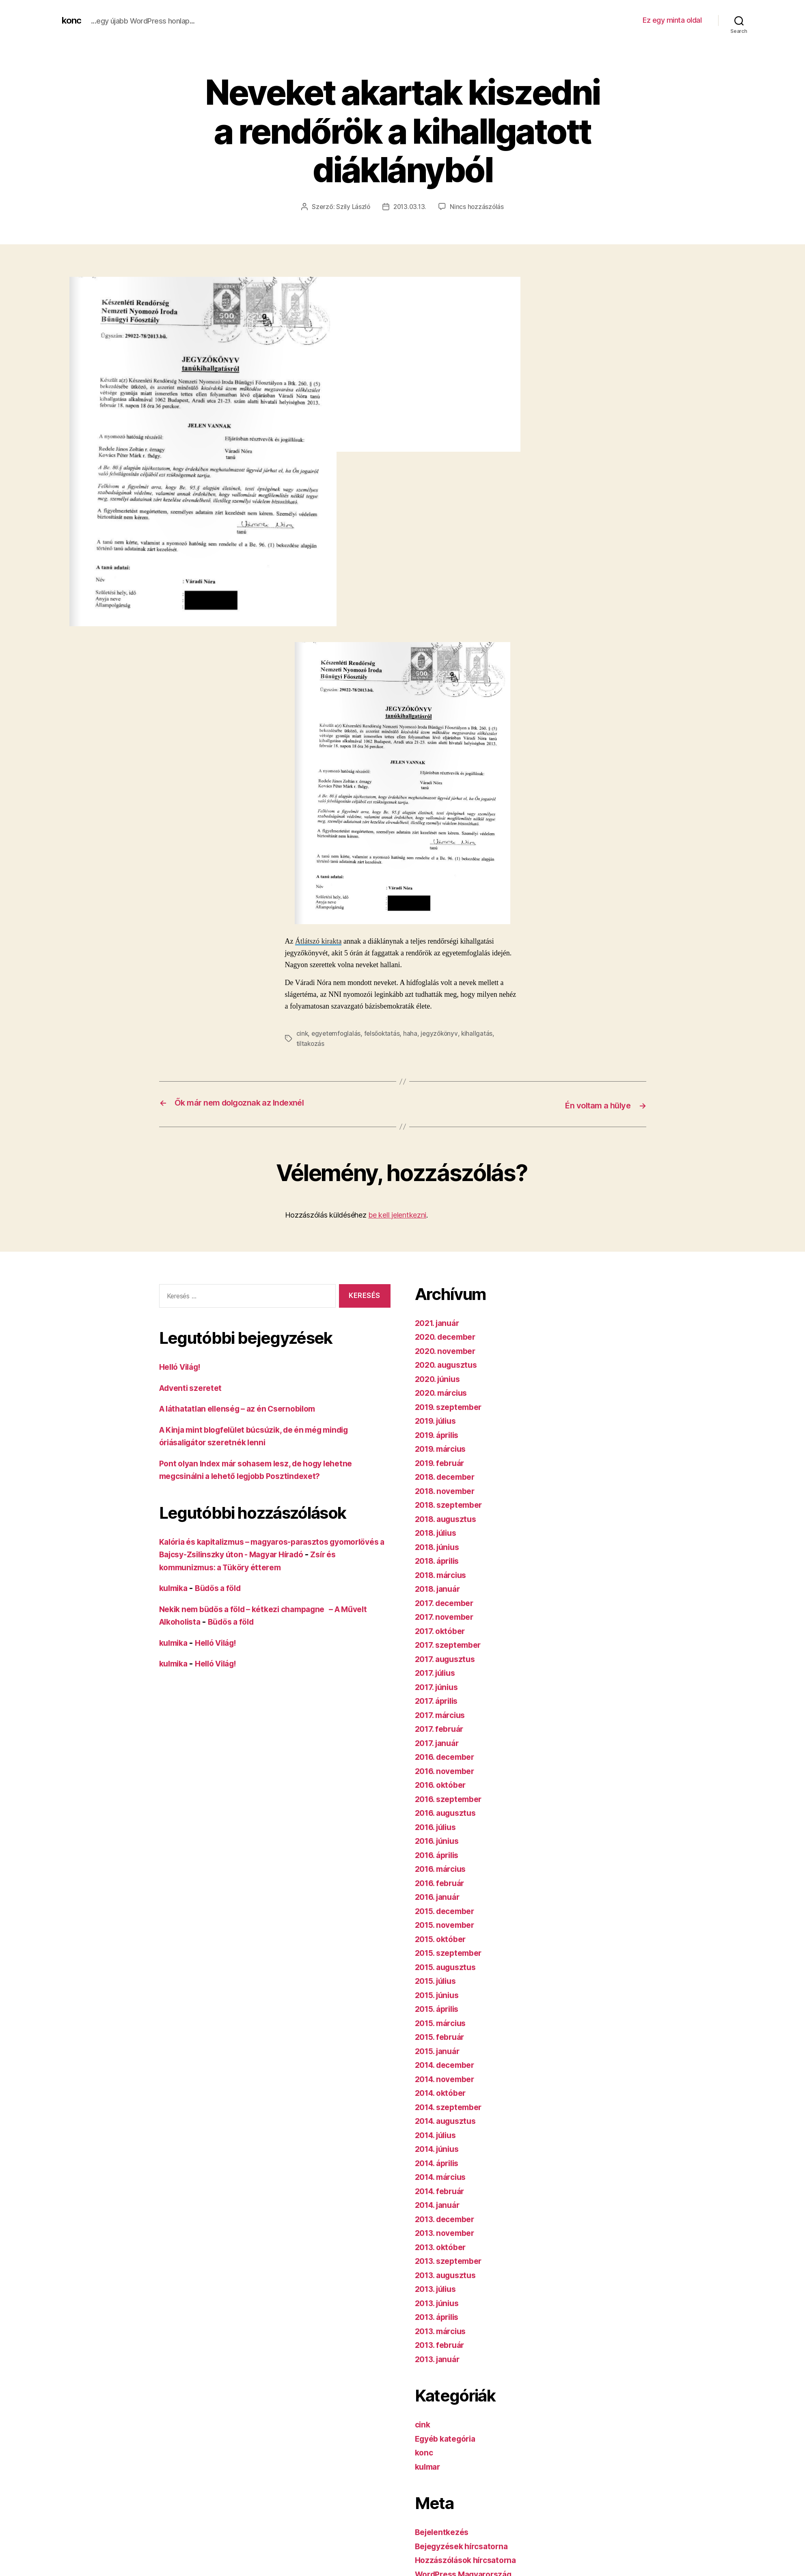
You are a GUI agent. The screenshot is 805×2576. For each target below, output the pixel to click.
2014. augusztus (448, 2119)
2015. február (442, 2035)
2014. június (439, 2147)
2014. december (448, 2063)
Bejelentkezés (444, 2530)
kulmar (429, 2465)
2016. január (440, 1895)
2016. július (438, 1825)
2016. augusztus (448, 1811)
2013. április (439, 2315)
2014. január (440, 2203)
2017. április (439, 1699)
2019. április (439, 1433)
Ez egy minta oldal (672, 20)
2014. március (443, 2175)
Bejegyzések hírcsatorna (465, 2544)
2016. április (439, 1853)
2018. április (440, 1559)
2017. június (439, 1685)
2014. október (443, 2091)
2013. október (443, 2245)
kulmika (175, 1586)
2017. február (441, 1727)
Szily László (352, 207)
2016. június (439, 1839)
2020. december (448, 1335)
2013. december (448, 2217)
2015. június (439, 1993)
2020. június (440, 1377)
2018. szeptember (452, 1503)
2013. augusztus (448, 2273)
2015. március (443, 2021)
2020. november (448, 1349)
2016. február (442, 1881)
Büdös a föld (223, 1586)
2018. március (443, 1573)
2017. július (437, 1671)
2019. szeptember (451, 1405)
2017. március (442, 1713)
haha (414, 1033)
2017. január (439, 1741)
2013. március (443, 2329)
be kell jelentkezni (397, 1213)
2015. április (439, 2007)
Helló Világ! (182, 1365)
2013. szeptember (451, 2259)
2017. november (447, 1615)
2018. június (439, 1545)
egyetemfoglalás (337, 1033)
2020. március (444, 1391)
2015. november (447, 1923)
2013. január (440, 2357)
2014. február (442, 2189)
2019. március (443, 1447)
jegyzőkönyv (443, 1033)
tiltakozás (310, 1043)
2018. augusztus (448, 1517)
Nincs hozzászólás (478, 207)
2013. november (447, 2231)
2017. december (447, 1601)
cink (302, 1033)
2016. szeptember (451, 1797)
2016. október (443, 1783)
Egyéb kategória (448, 2437)
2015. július (438, 1979)
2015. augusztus (448, 1965)
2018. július (438, 1531)
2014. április (440, 2161)
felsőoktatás (384, 1033)
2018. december (448, 1475)
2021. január (439, 1321)
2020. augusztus (449, 1363)
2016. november (447, 1769)
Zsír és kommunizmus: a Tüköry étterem (241, 1565)
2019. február (442, 1461)
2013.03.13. (410, 207)
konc (72, 20)
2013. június (439, 2301)
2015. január (440, 2049)
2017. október (442, 1629)
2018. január (440, 1587)
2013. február (442, 2343)
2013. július (438, 2287)
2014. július (438, 2133)
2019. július (438, 1419)
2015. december (448, 1909)
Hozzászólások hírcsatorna (469, 2558)
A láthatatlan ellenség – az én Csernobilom (245, 1407)
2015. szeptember (451, 1951)
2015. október (443, 1937)
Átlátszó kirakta (318, 941)
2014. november (448, 2077)
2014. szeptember (452, 2105)
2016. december (448, 1755)
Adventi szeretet (193, 1386)
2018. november (448, 1489)
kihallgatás (481, 1033)
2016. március (443, 1867)
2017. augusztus (448, 1657)
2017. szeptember (451, 1643)
